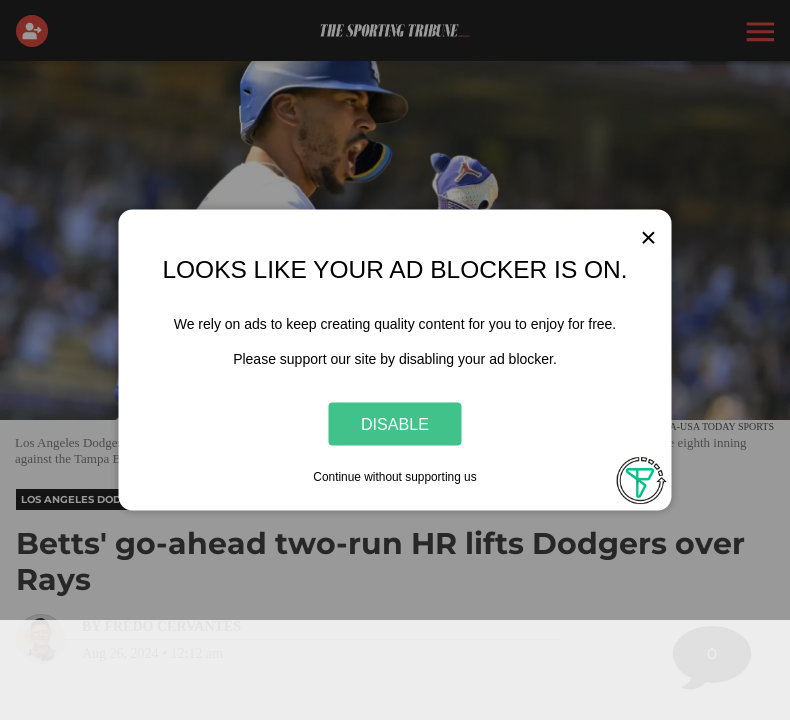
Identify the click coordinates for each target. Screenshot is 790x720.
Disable (395, 423)
